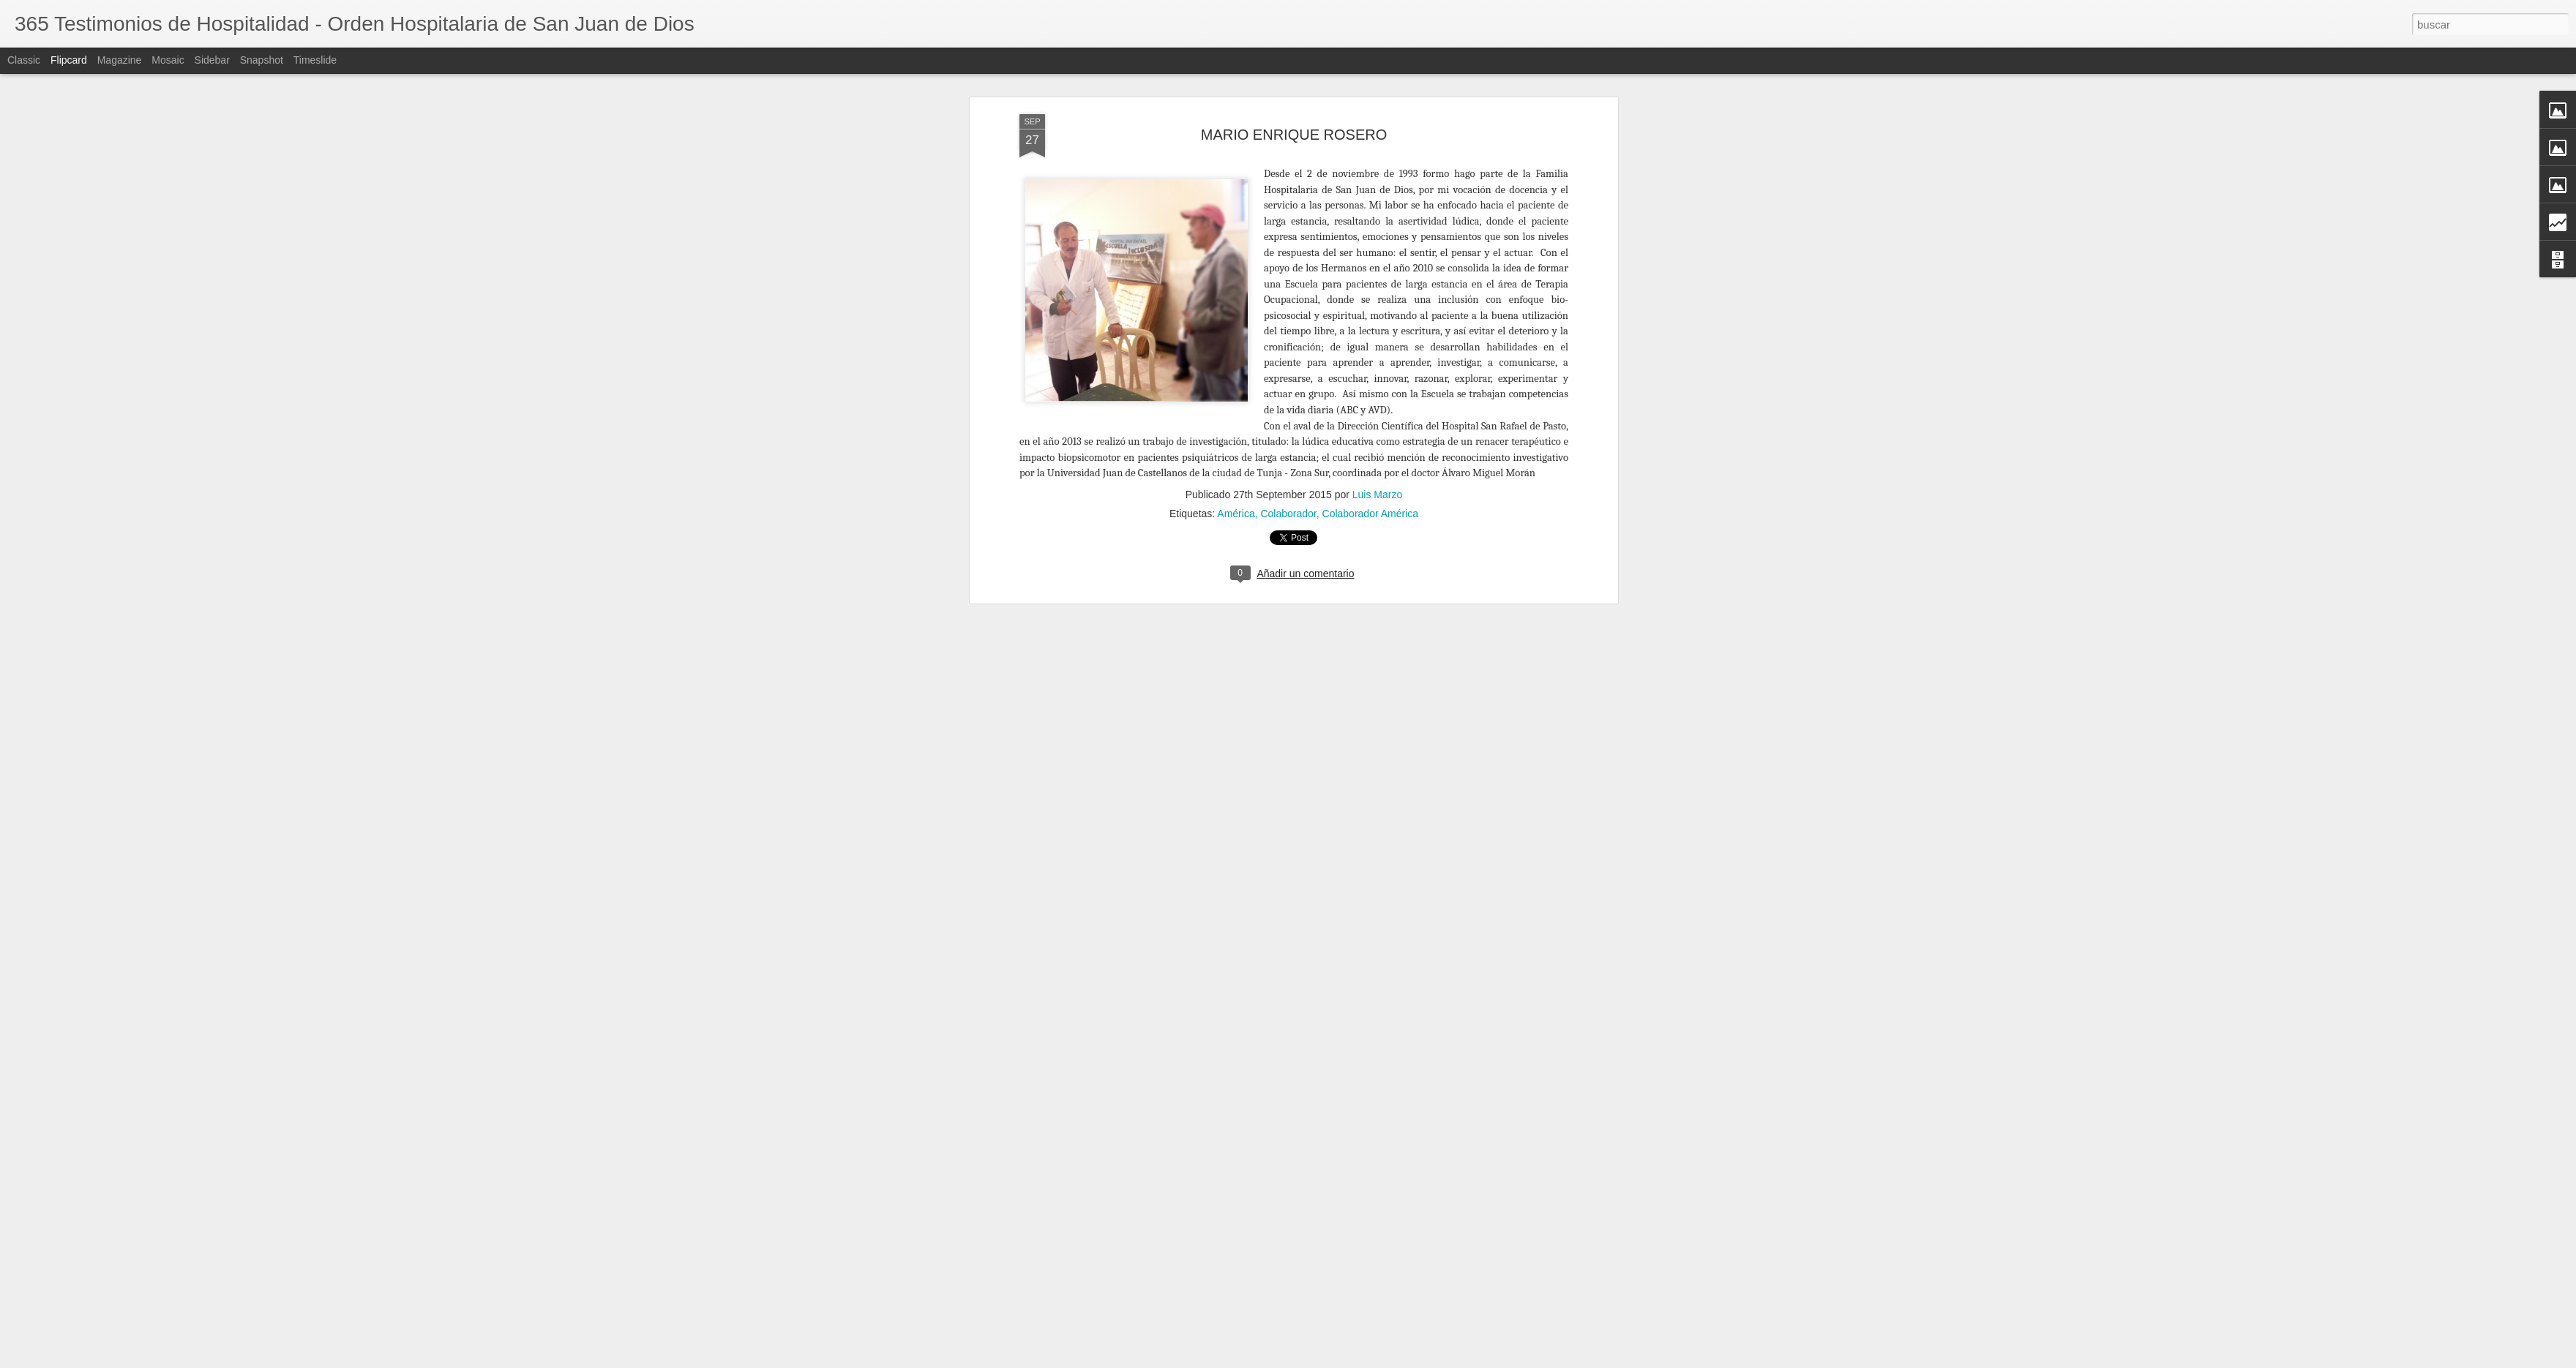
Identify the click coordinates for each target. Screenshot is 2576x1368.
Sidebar (212, 60)
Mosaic (167, 60)
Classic (23, 60)
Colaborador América (1370, 513)
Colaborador (1288, 513)
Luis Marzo (1377, 494)
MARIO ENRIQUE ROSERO (1294, 135)
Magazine (119, 60)
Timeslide (315, 60)
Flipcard (68, 60)
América (1235, 513)
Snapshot (261, 60)
